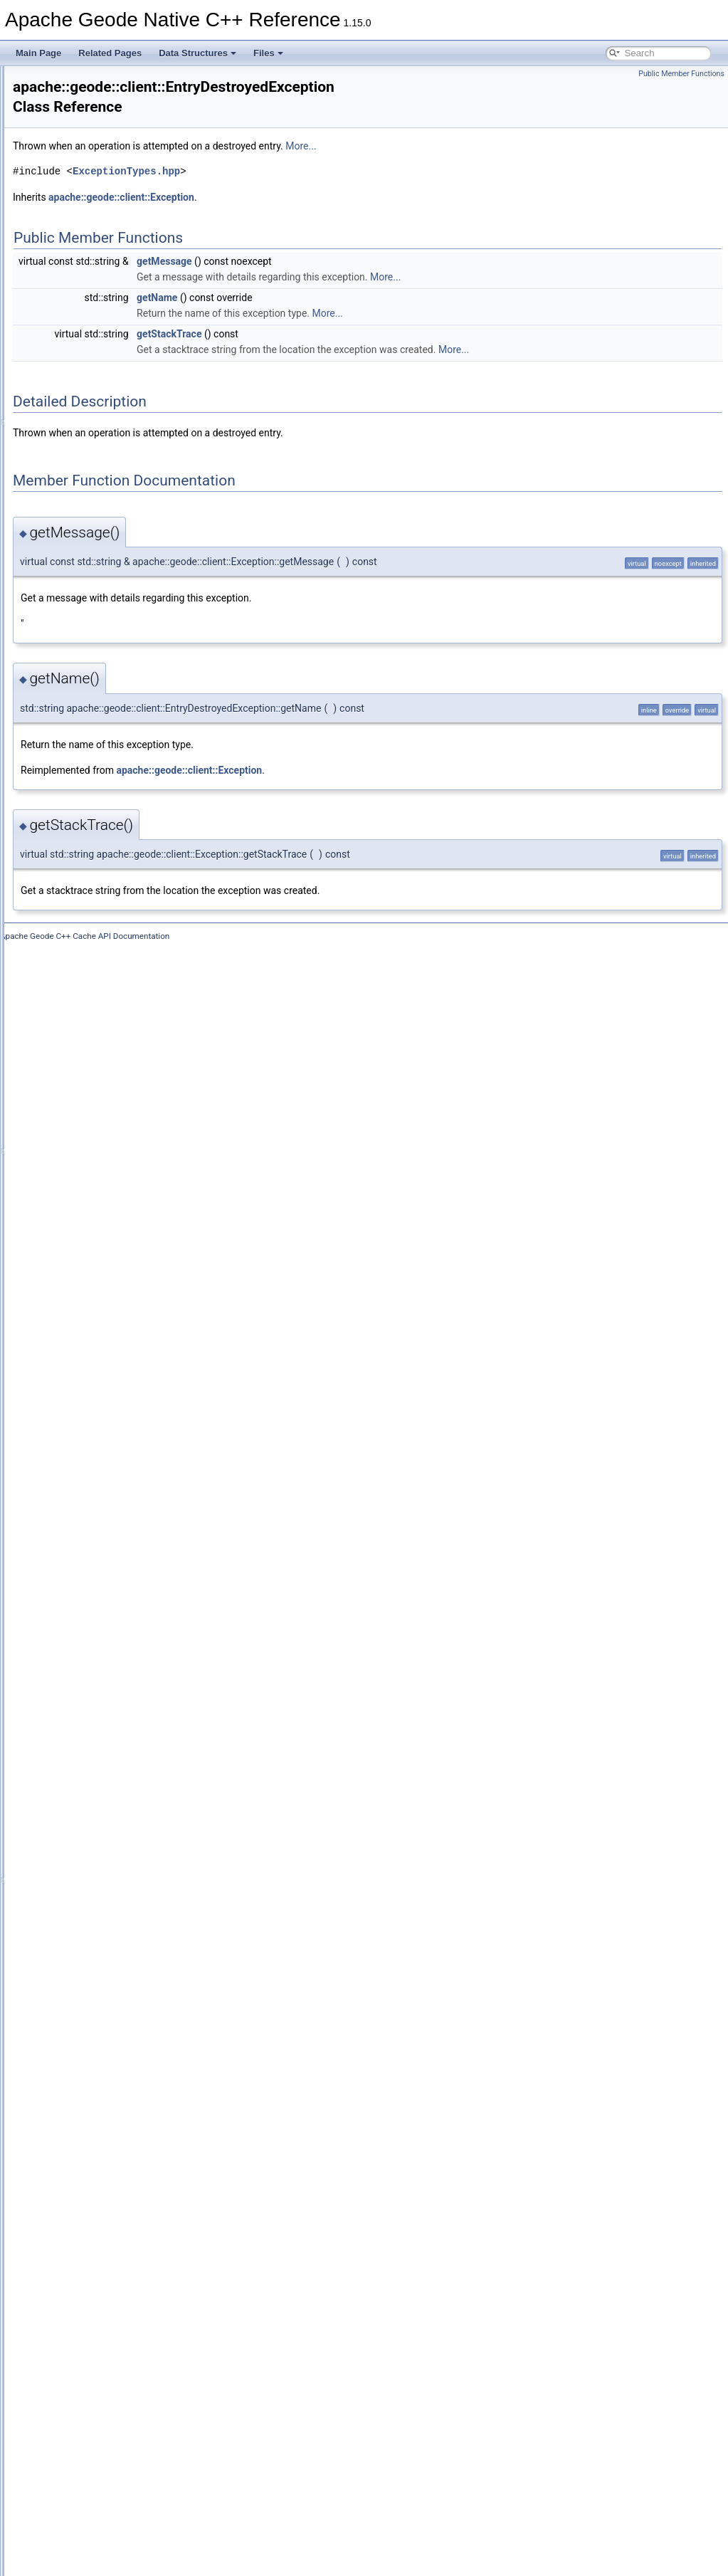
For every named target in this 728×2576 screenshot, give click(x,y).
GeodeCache (106, 1393)
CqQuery (98, 1001)
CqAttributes (104, 861)
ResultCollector (110, 2160)
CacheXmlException (119, 798)
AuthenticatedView (116, 250)
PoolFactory (104, 1878)
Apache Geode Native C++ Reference (85, 78)
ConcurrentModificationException (143, 845)
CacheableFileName (120, 391)
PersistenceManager (120, 1847)
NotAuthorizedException (127, 1612)
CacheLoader (106, 673)
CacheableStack (112, 532)
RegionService (109, 2145)
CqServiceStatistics (117, 1048)
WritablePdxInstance (120, 2489)
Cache (93, 328)
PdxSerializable (110, 1769)
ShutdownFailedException (130, 2239)
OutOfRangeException (124, 1691)
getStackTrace (347, 319)
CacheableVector (113, 579)
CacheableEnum (112, 375)
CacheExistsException (123, 610)
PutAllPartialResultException (135, 1925)
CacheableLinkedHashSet (130, 485)
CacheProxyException (123, 704)
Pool (89, 1863)
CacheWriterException (123, 782)
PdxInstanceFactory (119, 1737)
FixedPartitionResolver (124, 1346)
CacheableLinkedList (120, 500)
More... (478, 131)
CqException (105, 939)
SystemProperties (115, 2333)
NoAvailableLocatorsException (139, 1581)
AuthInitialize (105, 297)
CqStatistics (103, 1064)
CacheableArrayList (118, 344)
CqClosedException (118, 908)
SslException (105, 2254)
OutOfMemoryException (126, 1675)
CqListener (101, 986)
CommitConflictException (128, 829)
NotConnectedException (127, 1628)
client (80, 172)
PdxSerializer (106, 1784)
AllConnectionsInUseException (139, 187)
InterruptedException (120, 1487)
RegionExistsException (125, 2113)
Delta (91, 1142)
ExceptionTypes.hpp (304, 156)
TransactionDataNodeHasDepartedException (166, 2364)
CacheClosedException (125, 594)
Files (268, 53)
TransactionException (122, 2395)
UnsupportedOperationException (143, 2458)
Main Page (38, 53)
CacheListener (108, 641)
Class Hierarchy (66, 2536)
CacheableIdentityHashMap (133, 453)
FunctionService (111, 1377)
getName (335, 282)
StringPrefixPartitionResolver (135, 2286)
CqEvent (97, 923)
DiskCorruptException (122, 1158)
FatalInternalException (123, 1315)
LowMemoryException (123, 1550)
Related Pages (110, 53)
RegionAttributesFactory (127, 2035)
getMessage (342, 246)
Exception (100, 1268)
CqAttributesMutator (119, 892)
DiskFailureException (121, 1174)
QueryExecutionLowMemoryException (153, 1972)
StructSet (98, 2317)
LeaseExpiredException (126, 1534)
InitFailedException (117, 1471)
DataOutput (103, 1111)
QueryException (111, 1957)
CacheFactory (107, 626)
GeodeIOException (117, 1424)
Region (94, 2004)
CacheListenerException (127, 657)
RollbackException (116, 2192)
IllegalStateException (121, 1456)
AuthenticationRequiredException (144, 281)
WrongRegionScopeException (138, 2505)
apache (61, 140)
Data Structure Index (75, 2520)
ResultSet (99, 2176)
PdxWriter (99, 1831)
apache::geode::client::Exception (299, 182)
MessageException (117, 1565)
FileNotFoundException (125, 1330)
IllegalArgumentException (129, 1440)
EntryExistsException (121, 1236)
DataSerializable (112, 1127)
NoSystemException (119, 1597)
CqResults (100, 1033)
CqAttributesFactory (119, 876)
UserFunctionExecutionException (144, 2473)
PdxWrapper (104, 1816)
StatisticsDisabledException (133, 2270)
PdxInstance (104, 1722)
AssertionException (117, 219)
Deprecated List (54, 93)
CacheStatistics (110, 735)
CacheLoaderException (125, 688)
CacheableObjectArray (124, 516)
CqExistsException (116, 955)
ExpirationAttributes (118, 1299)
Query (93, 1941)
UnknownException (117, 2442)
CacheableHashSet (117, 422)
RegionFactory (109, 2129)
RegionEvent (105, 2098)
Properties (100, 1910)
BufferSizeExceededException (138, 312)
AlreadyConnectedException (135, 203)
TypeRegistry (106, 2427)
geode (70, 156)
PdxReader (102, 1753)
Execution (100, 1283)
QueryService (107, 1988)
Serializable (103, 2223)
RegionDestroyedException (132, 2066)
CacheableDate (110, 359)
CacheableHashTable (121, 438)
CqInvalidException (117, 970)
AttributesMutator (113, 234)
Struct (92, 2301)
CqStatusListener (114, 1080)
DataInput (99, 1095)
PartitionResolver (113, 1706)
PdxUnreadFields (114, 1800)
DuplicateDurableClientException (143, 1189)
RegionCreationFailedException (141, 2051)
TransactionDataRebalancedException (153, 2380)
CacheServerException (125, 720)
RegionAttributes (112, 2019)
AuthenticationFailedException (138, 265)
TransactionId (106, 2411)
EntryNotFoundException (128, 1252)
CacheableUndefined (121, 563)
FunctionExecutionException (135, 1362)
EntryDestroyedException (129, 1205)
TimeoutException (115, 2348)
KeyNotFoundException (126, 1518)
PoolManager (106, 1894)
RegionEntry (104, 2082)
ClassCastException (119, 814)
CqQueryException (117, 1017)
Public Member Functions (681, 73)
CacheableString (112, 547)
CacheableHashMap (120, 406)
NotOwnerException (119, 1644)
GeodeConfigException (125, 1409)
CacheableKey (109, 469)
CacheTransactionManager (132, 751)
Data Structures (197, 53)
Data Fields (57, 2552)
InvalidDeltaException (122, 1503)
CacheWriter (104, 767)
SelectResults (107, 2207)
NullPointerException (120, 1659)
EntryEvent (102, 1221)
